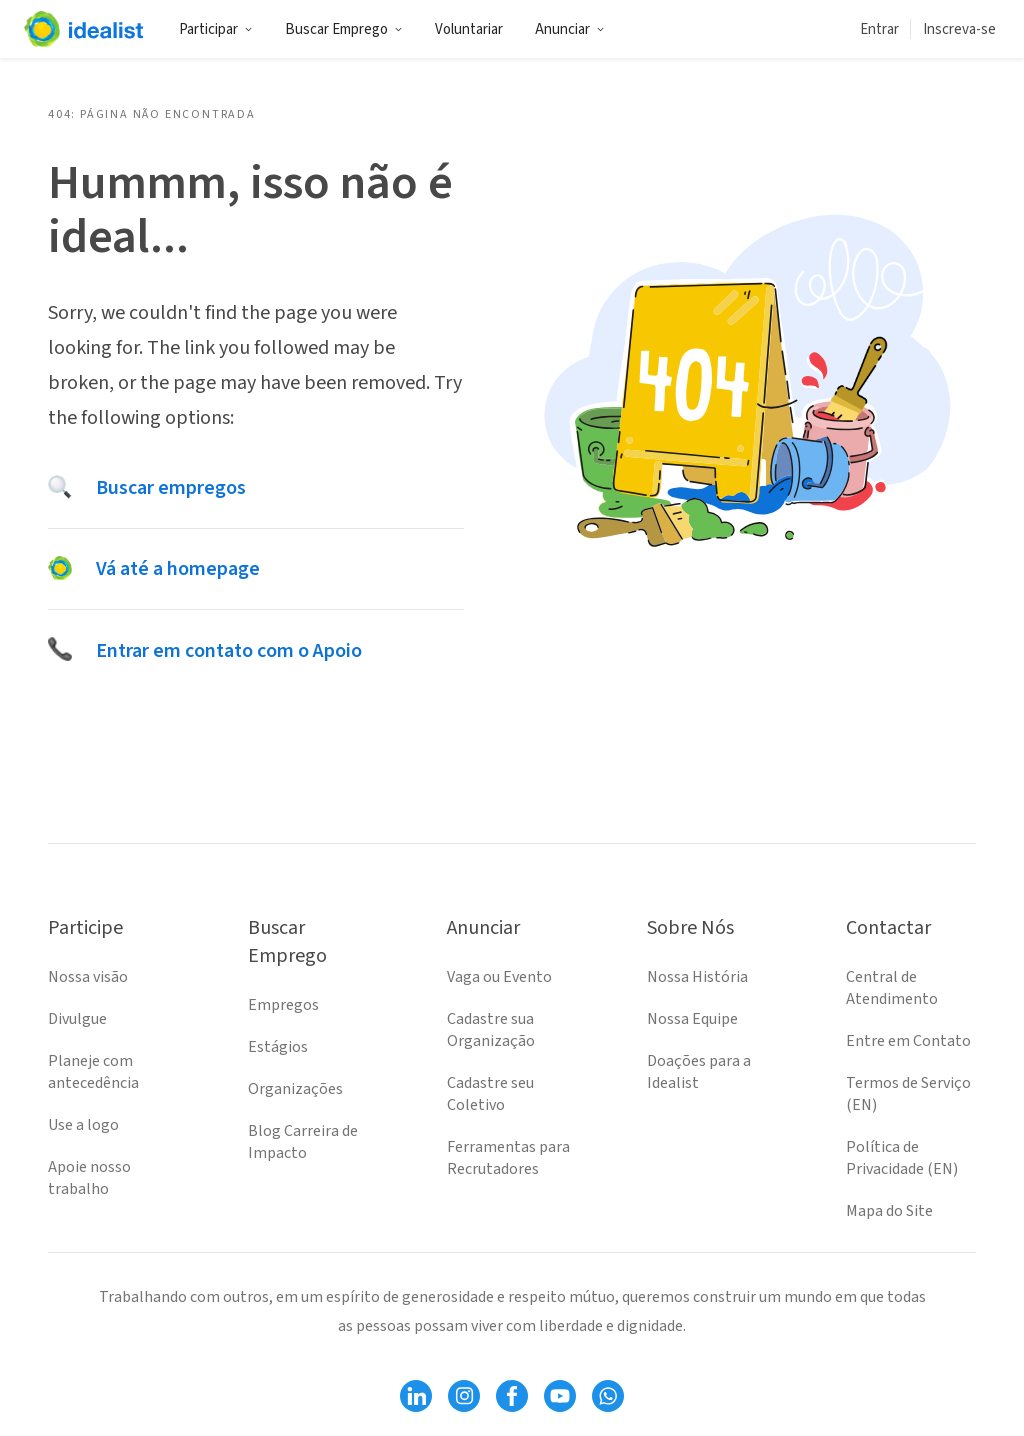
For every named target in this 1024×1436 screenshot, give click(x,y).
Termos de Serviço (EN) (908, 1094)
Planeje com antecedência (93, 1072)
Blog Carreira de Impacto (303, 1142)
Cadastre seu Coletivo (490, 1094)
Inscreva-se (959, 29)
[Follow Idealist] (416, 1396)
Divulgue (77, 1019)
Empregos (283, 1005)
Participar (216, 29)
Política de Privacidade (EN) (902, 1158)
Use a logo (83, 1125)
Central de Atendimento (892, 988)
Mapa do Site (889, 1211)
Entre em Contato (908, 1041)
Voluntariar (469, 29)
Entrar (879, 29)
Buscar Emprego (344, 29)
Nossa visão (88, 977)
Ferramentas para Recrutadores (508, 1158)
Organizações (295, 1089)
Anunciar (570, 29)
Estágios (278, 1047)
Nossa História (697, 977)
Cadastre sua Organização (491, 1030)
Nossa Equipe (692, 1019)
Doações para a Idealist (699, 1072)
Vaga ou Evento (499, 977)
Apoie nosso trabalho (89, 1178)
